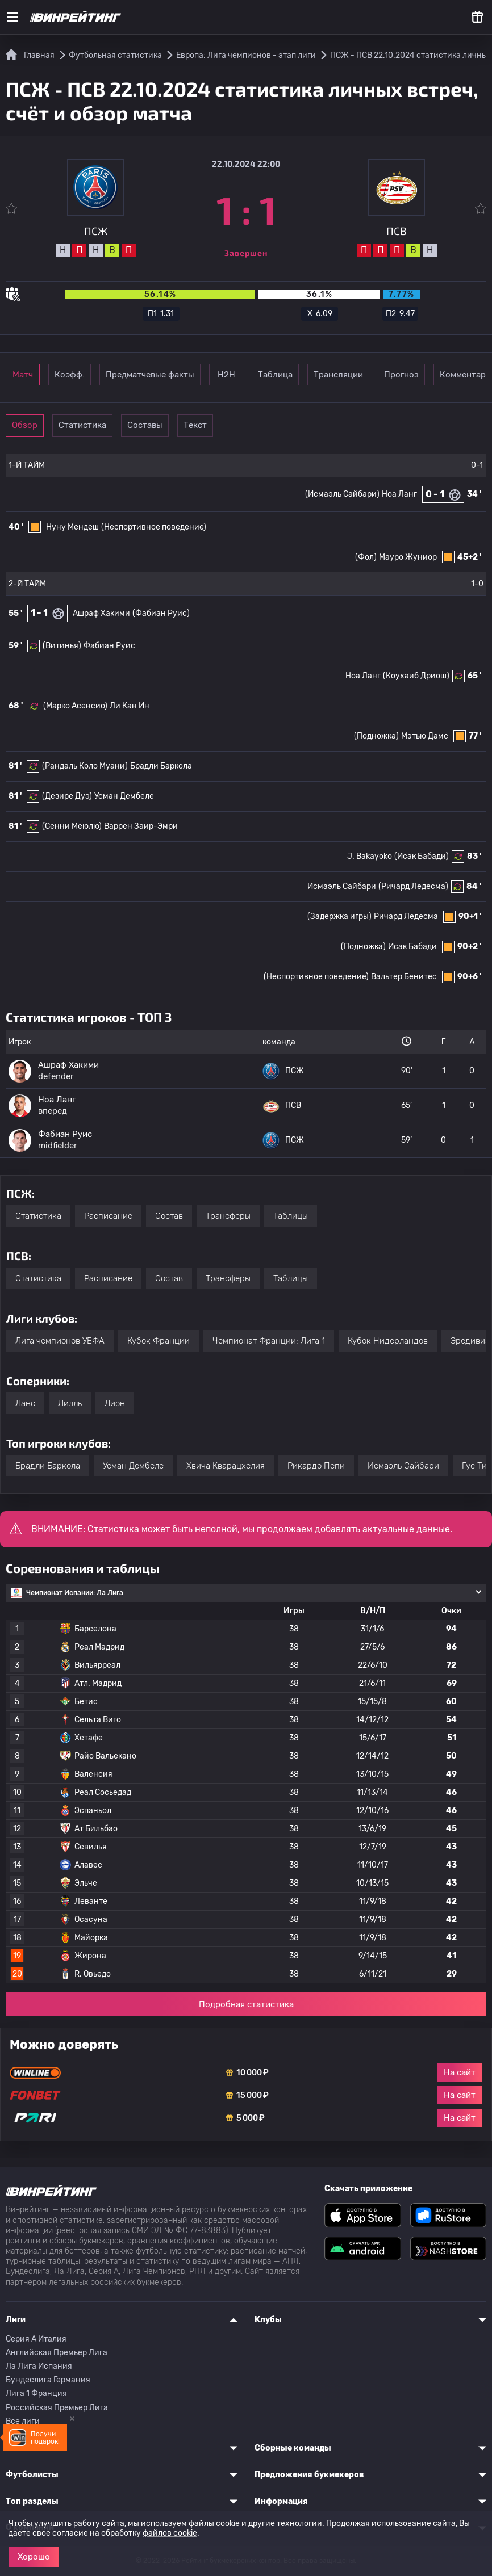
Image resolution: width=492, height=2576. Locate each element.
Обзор (40, 425)
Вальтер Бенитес (404, 976)
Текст (275, 425)
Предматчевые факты (213, 375)
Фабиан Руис (109, 646)
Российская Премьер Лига (57, 2408)
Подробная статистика (246, 2004)
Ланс (25, 1403)
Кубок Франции (158, 1341)
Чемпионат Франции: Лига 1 (268, 1341)
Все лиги (23, 2421)
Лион (115, 1403)
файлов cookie (170, 2533)
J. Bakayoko (369, 856)
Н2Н (307, 375)
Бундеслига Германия (48, 2380)
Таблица (385, 375)
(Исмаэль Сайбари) (342, 494)
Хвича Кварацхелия (225, 1466)
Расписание (108, 1216)
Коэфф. (119, 375)
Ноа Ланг (399, 494)
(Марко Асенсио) (75, 706)
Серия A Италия (36, 2339)
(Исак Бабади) (421, 856)
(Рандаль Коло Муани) (85, 766)
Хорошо (34, 2557)
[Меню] (12, 17)
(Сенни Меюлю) (72, 826)
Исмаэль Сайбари (341, 886)
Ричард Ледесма (406, 916)
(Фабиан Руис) (161, 613)
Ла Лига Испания (39, 2366)
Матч (41, 375)
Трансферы (228, 1216)
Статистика (119, 425)
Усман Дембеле (124, 796)
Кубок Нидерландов (388, 1341)
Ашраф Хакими (101, 613)
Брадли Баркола (161, 766)
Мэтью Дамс (424, 736)
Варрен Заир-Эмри (141, 826)
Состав (169, 1216)
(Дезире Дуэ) (67, 796)
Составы (197, 425)
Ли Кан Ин (129, 706)
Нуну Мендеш (72, 527)
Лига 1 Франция (36, 2393)
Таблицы (290, 1216)
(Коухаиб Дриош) (416, 676)
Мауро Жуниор (408, 557)
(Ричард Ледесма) (413, 886)
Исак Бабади (412, 946)
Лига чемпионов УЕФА (60, 1341)
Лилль (70, 1403)
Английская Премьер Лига (56, 2352)
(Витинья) (62, 646)
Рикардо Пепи (316, 1466)
